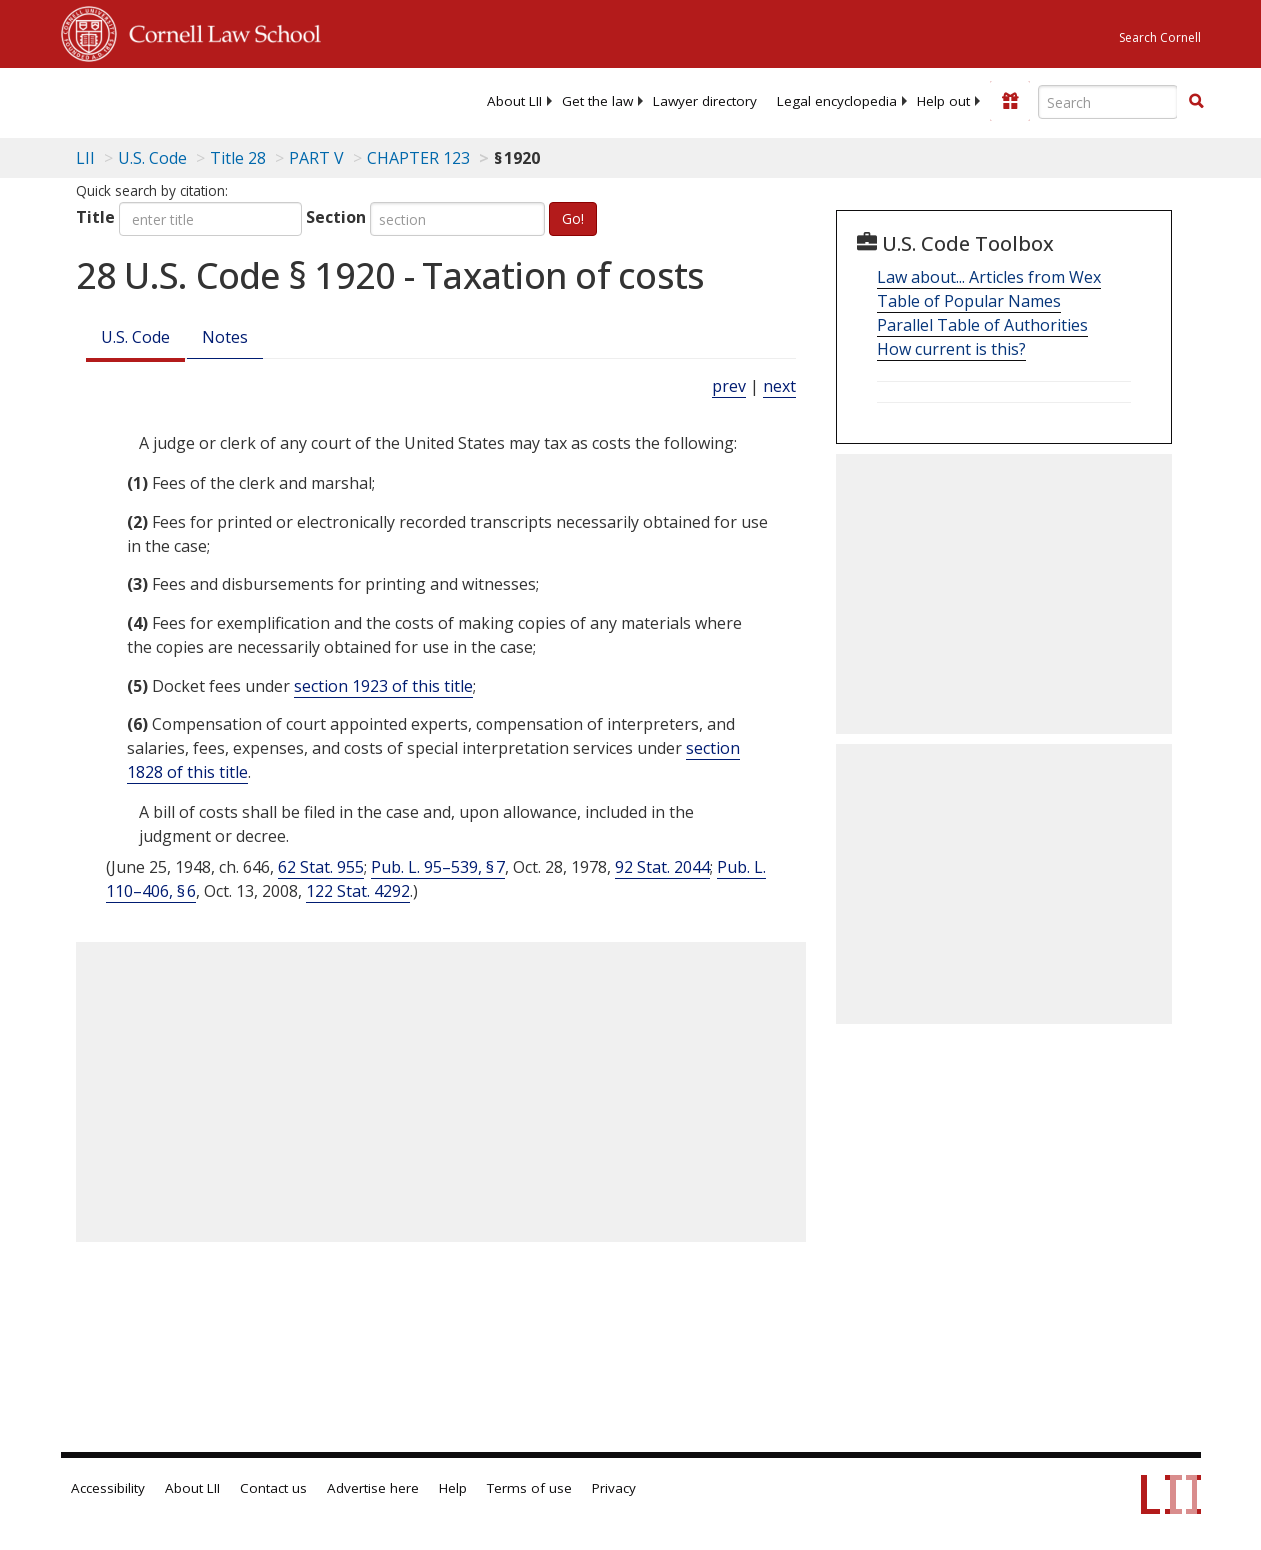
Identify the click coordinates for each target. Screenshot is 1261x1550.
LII (85, 158)
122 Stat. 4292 (358, 891)
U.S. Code (135, 337)
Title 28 (238, 158)
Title (95, 217)
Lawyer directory (705, 101)
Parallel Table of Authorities (982, 325)
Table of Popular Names (969, 301)
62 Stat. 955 (321, 867)
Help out (943, 101)
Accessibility (108, 1488)
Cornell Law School (219, 31)
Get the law (597, 101)
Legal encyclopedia (837, 101)
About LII (514, 101)
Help (453, 1488)
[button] (1196, 101)
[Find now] (1196, 102)
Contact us (273, 1488)
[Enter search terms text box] (1108, 102)
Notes (225, 337)
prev (729, 386)
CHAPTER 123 (418, 158)
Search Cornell (1160, 37)
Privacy (614, 1488)
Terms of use (529, 1488)
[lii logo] (139, 100)
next (779, 386)
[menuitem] (514, 101)
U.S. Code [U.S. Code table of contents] (152, 158)
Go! (573, 218)
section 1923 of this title (383, 686)
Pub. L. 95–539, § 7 (438, 867)
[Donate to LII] (1010, 101)
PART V (316, 158)
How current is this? (951, 349)
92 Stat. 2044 (662, 867)
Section (336, 217)
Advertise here (373, 1488)
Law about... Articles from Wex (989, 277)
